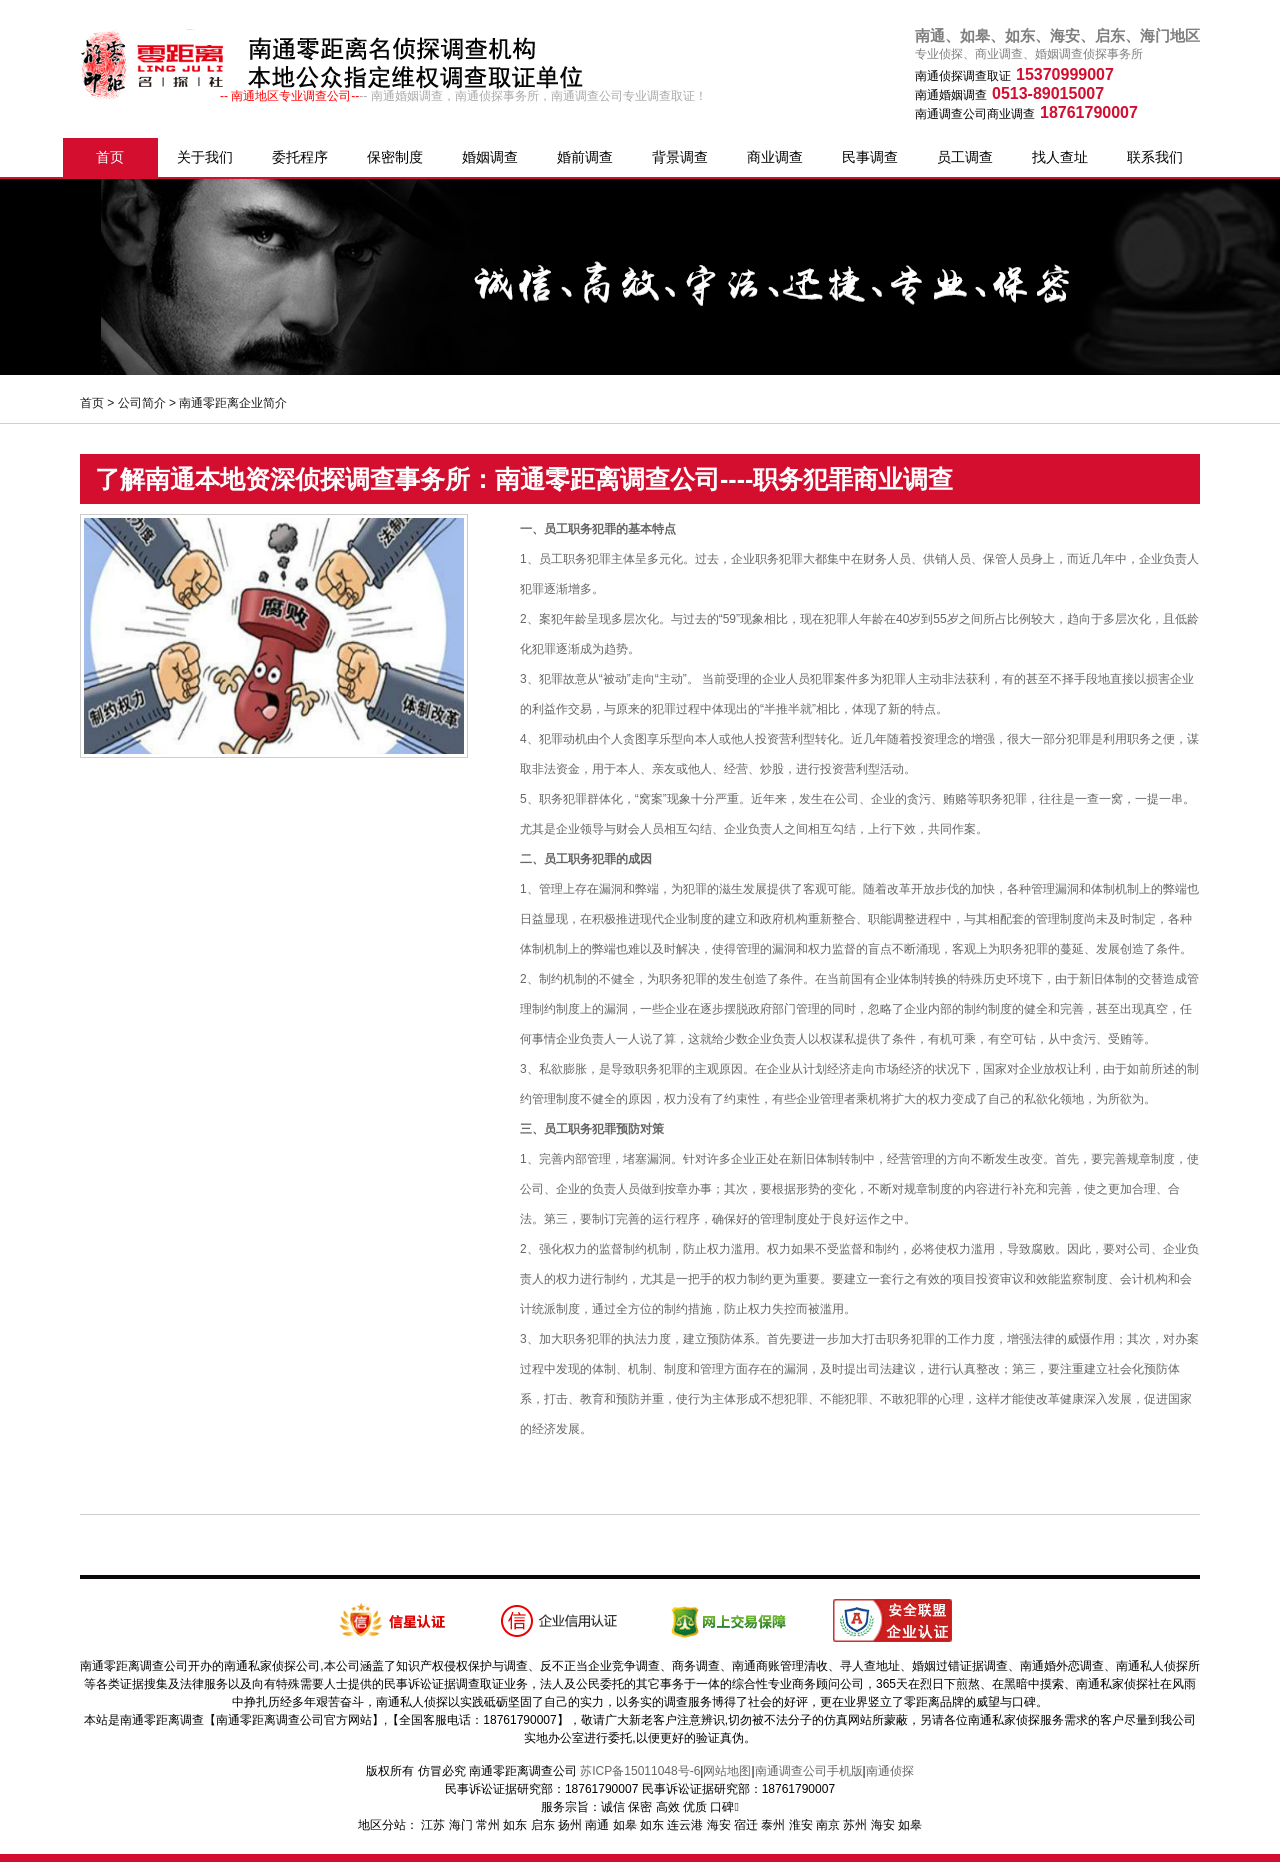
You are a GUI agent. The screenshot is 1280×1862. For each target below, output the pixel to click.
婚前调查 (585, 157)
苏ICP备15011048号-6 (640, 1771)
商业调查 (775, 157)
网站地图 (727, 1771)
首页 (110, 157)
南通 (597, 1825)
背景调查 (680, 157)
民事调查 (870, 157)
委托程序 (300, 157)
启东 (543, 1825)
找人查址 (1060, 157)
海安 (719, 1825)
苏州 (855, 1825)
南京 (828, 1825)
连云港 (685, 1825)
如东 (515, 1825)
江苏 (433, 1825)
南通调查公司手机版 (809, 1771)
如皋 (625, 1825)
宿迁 (746, 1825)
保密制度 (395, 157)
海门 (461, 1825)
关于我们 (205, 157)
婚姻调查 (490, 157)
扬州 (570, 1825)
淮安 (801, 1825)
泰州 (773, 1825)
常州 (488, 1825)
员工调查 (965, 157)
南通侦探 (890, 1771)
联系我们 (1155, 157)
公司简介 (142, 403)
